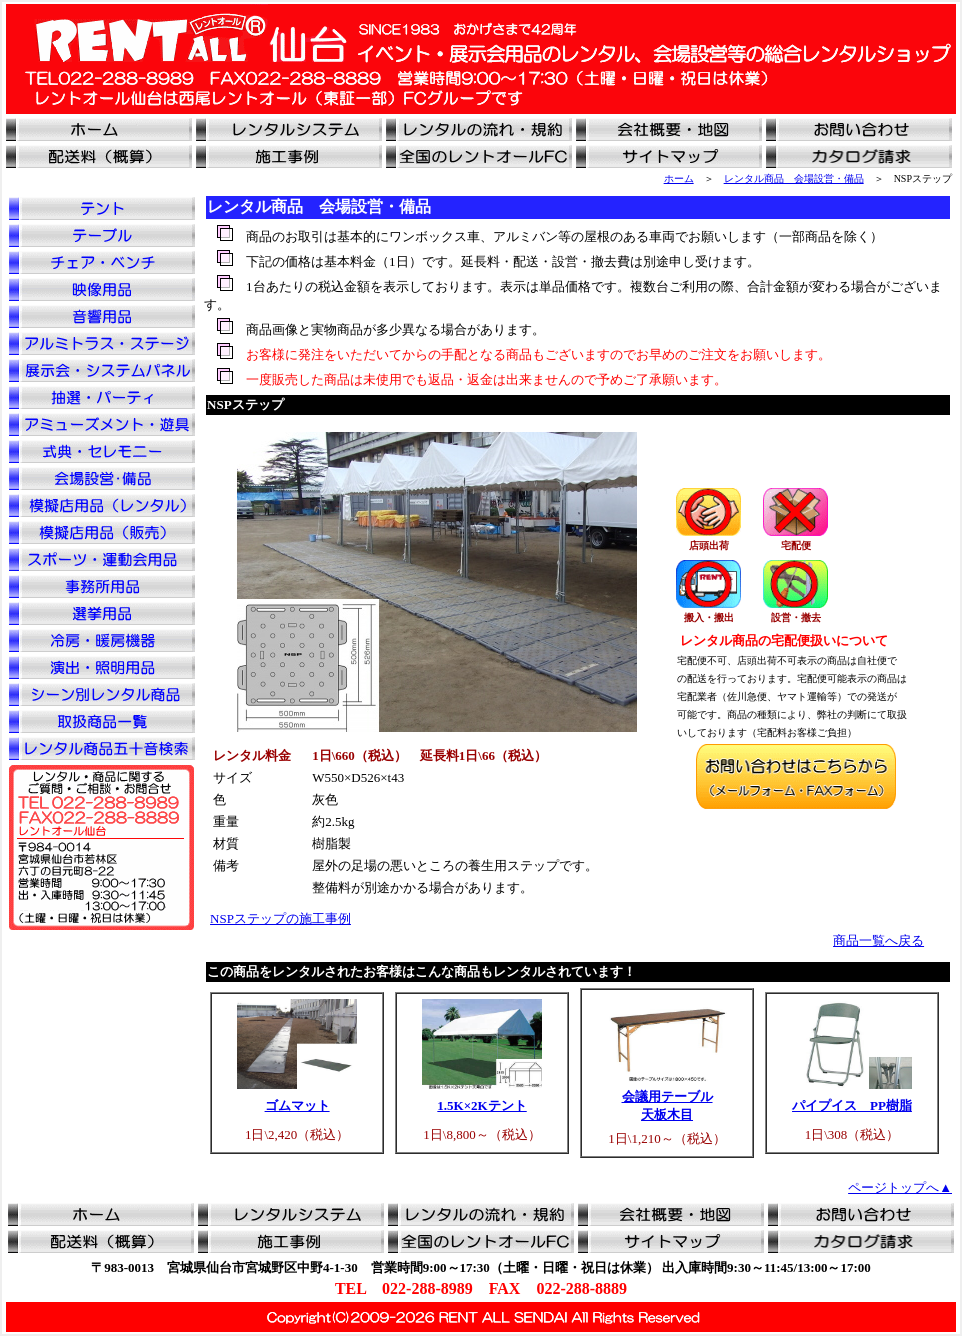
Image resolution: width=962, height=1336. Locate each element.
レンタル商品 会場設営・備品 (794, 178)
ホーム (679, 178)
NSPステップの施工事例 (280, 918)
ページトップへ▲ (900, 1187)
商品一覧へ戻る (878, 940)
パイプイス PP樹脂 (852, 1105)
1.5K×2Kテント (481, 1105)
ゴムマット (297, 1105)
